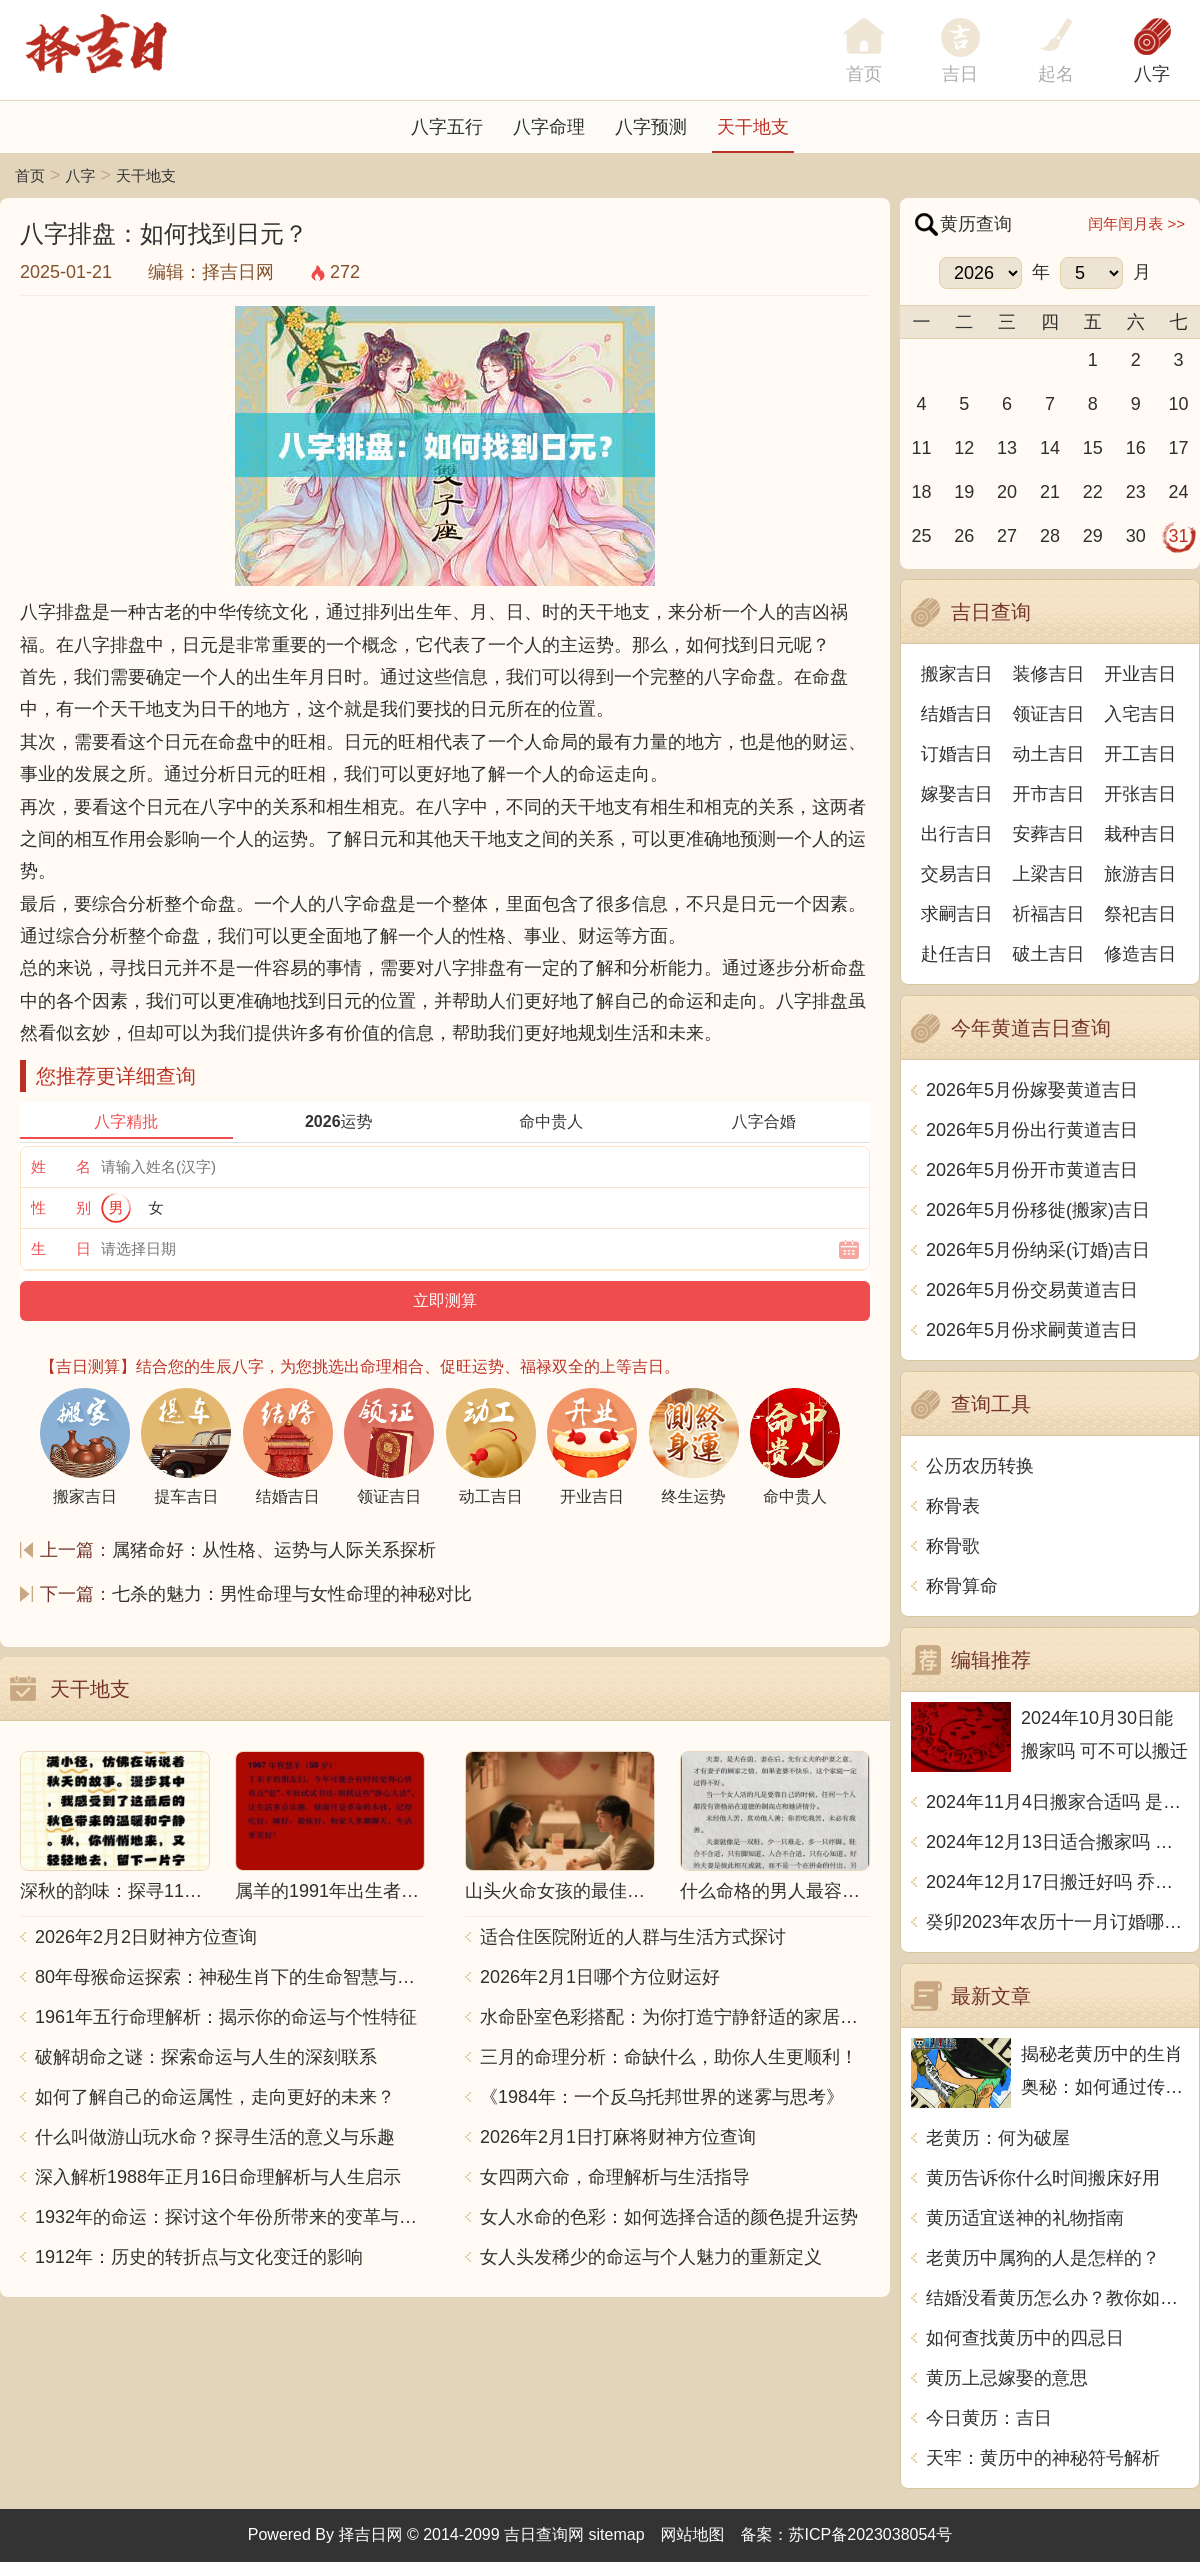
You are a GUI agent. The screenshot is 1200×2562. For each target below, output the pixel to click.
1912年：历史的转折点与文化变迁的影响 (199, 2257)
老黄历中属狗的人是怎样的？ (1043, 2258)
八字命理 (549, 127)
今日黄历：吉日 (989, 2418)
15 (1093, 448)
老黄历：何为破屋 (998, 2138)
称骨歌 (953, 1546)
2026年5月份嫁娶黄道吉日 (1032, 1090)
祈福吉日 (1049, 914)
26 (964, 536)
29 (1093, 536)
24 (1179, 492)
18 (921, 492)
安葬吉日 (1049, 834)
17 (1179, 448)
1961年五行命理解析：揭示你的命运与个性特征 (226, 2017)
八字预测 (651, 127)
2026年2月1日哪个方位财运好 (600, 1977)
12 (964, 448)
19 (964, 492)
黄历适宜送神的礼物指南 (1025, 2218)
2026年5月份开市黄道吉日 (1032, 1170)
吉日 (960, 74)
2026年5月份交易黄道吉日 (1032, 1290)
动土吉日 (1049, 754)
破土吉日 (1049, 954)
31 (1179, 536)
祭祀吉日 (1140, 914)
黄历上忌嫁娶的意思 (1007, 2378)
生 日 (61, 1248)
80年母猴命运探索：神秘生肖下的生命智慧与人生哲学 (230, 1977)
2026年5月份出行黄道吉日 (1032, 1130)
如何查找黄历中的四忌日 (1025, 2338)
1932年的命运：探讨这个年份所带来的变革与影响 (230, 2217)
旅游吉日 (1140, 874)
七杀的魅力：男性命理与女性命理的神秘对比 (292, 1594)
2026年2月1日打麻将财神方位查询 (618, 2137)
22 (1093, 492)
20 (1007, 492)
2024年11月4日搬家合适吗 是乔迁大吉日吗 (1057, 1802)
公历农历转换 (980, 1466)
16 (1136, 448)
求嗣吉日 (957, 914)
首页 (30, 175)
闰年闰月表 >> (1136, 223)
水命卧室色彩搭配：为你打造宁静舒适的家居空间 (675, 2017)
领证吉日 (1049, 714)
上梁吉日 (1049, 874)
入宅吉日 (1140, 714)
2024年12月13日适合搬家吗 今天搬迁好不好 (1057, 1842)
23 (1136, 492)
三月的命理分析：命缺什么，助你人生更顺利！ (669, 2057)
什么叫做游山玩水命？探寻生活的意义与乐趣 (215, 2137)
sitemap (617, 2534)
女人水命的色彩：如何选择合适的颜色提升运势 (669, 2217)
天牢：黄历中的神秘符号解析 (1043, 2458)
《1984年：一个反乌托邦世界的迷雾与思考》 (662, 2097)
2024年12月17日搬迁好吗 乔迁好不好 (1057, 1882)
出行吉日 (957, 834)
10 (1179, 404)
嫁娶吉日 (957, 794)
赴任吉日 (957, 954)
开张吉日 (1140, 794)
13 (1007, 448)
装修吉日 (1049, 674)
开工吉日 (1140, 754)
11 (921, 448)
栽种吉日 (1140, 834)
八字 (1152, 74)
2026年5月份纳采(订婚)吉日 (1038, 1250)
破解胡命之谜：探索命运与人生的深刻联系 (206, 2057)
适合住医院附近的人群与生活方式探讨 (633, 1937)
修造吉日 (1140, 954)
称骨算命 (962, 1586)
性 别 (61, 1207)
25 (921, 536)
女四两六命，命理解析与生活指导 (615, 2177)
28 (1050, 536)
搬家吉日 (957, 674)
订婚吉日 (957, 754)
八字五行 (447, 127)
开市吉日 (1049, 794)
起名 (1056, 74)
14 (1050, 448)
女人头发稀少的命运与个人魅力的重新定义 (651, 2257)
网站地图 (693, 2534)
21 (1050, 492)
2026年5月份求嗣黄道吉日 (1032, 1330)
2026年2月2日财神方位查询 (146, 1937)
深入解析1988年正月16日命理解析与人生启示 (218, 2177)
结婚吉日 (957, 714)
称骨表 (953, 1506)
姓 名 (61, 1166)
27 (1007, 536)
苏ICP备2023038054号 (871, 2534)
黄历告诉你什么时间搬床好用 (1043, 2178)
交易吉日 (957, 874)
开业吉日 (1140, 674)
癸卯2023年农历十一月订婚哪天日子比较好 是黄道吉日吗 (1057, 1922)
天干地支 (753, 127)
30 (1136, 536)
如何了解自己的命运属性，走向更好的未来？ (215, 2097)
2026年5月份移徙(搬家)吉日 (1038, 1210)
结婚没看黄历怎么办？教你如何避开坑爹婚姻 (1057, 2298)
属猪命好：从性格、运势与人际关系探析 (274, 1550)
